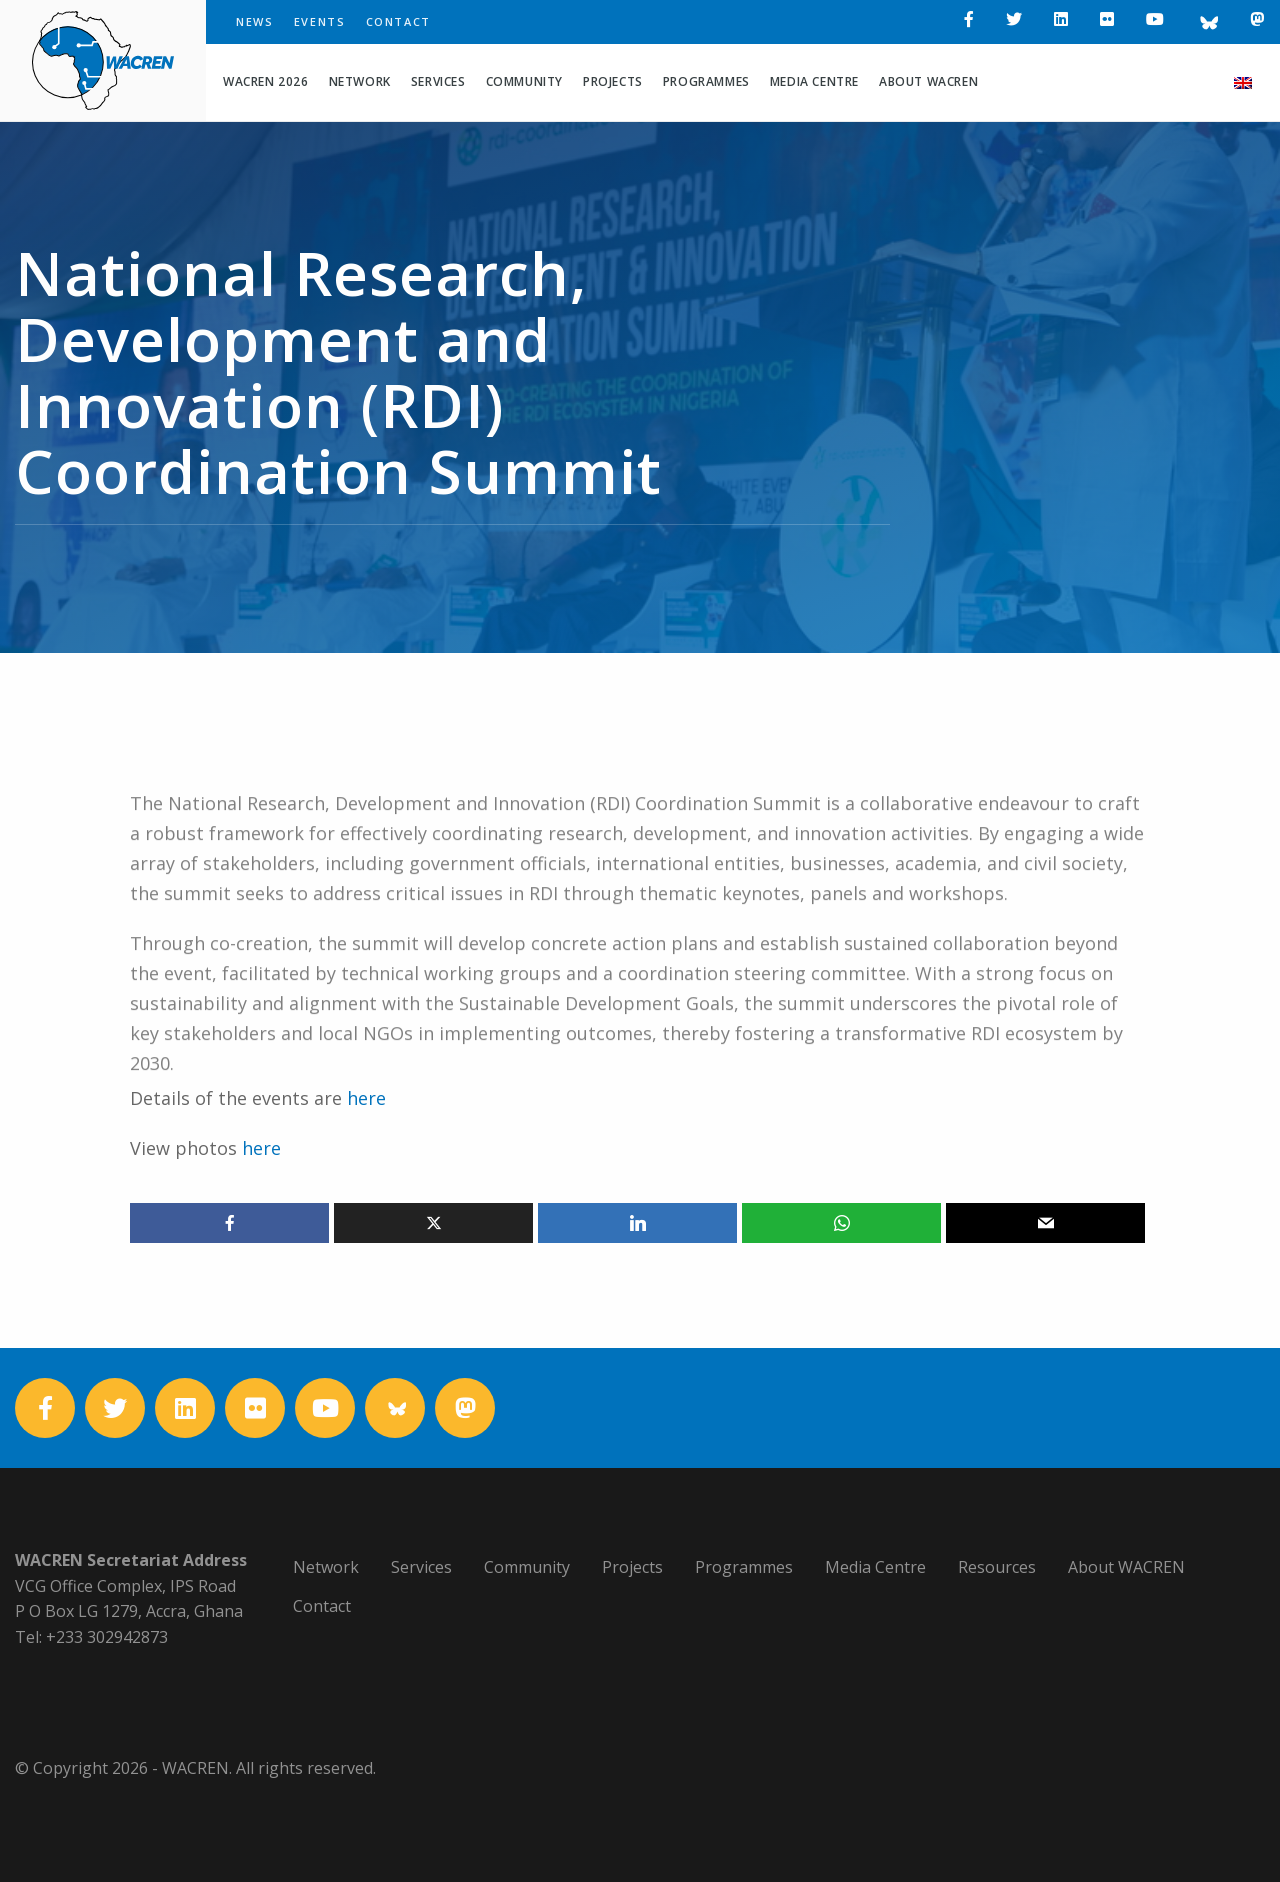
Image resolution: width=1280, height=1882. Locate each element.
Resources (997, 1567)
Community (524, 81)
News (255, 21)
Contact (399, 21)
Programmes (706, 81)
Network (360, 81)
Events (320, 21)
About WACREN (928, 81)
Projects (613, 81)
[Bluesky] (1207, 22)
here (261, 1148)
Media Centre (814, 81)
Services (438, 81)
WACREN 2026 (266, 81)
